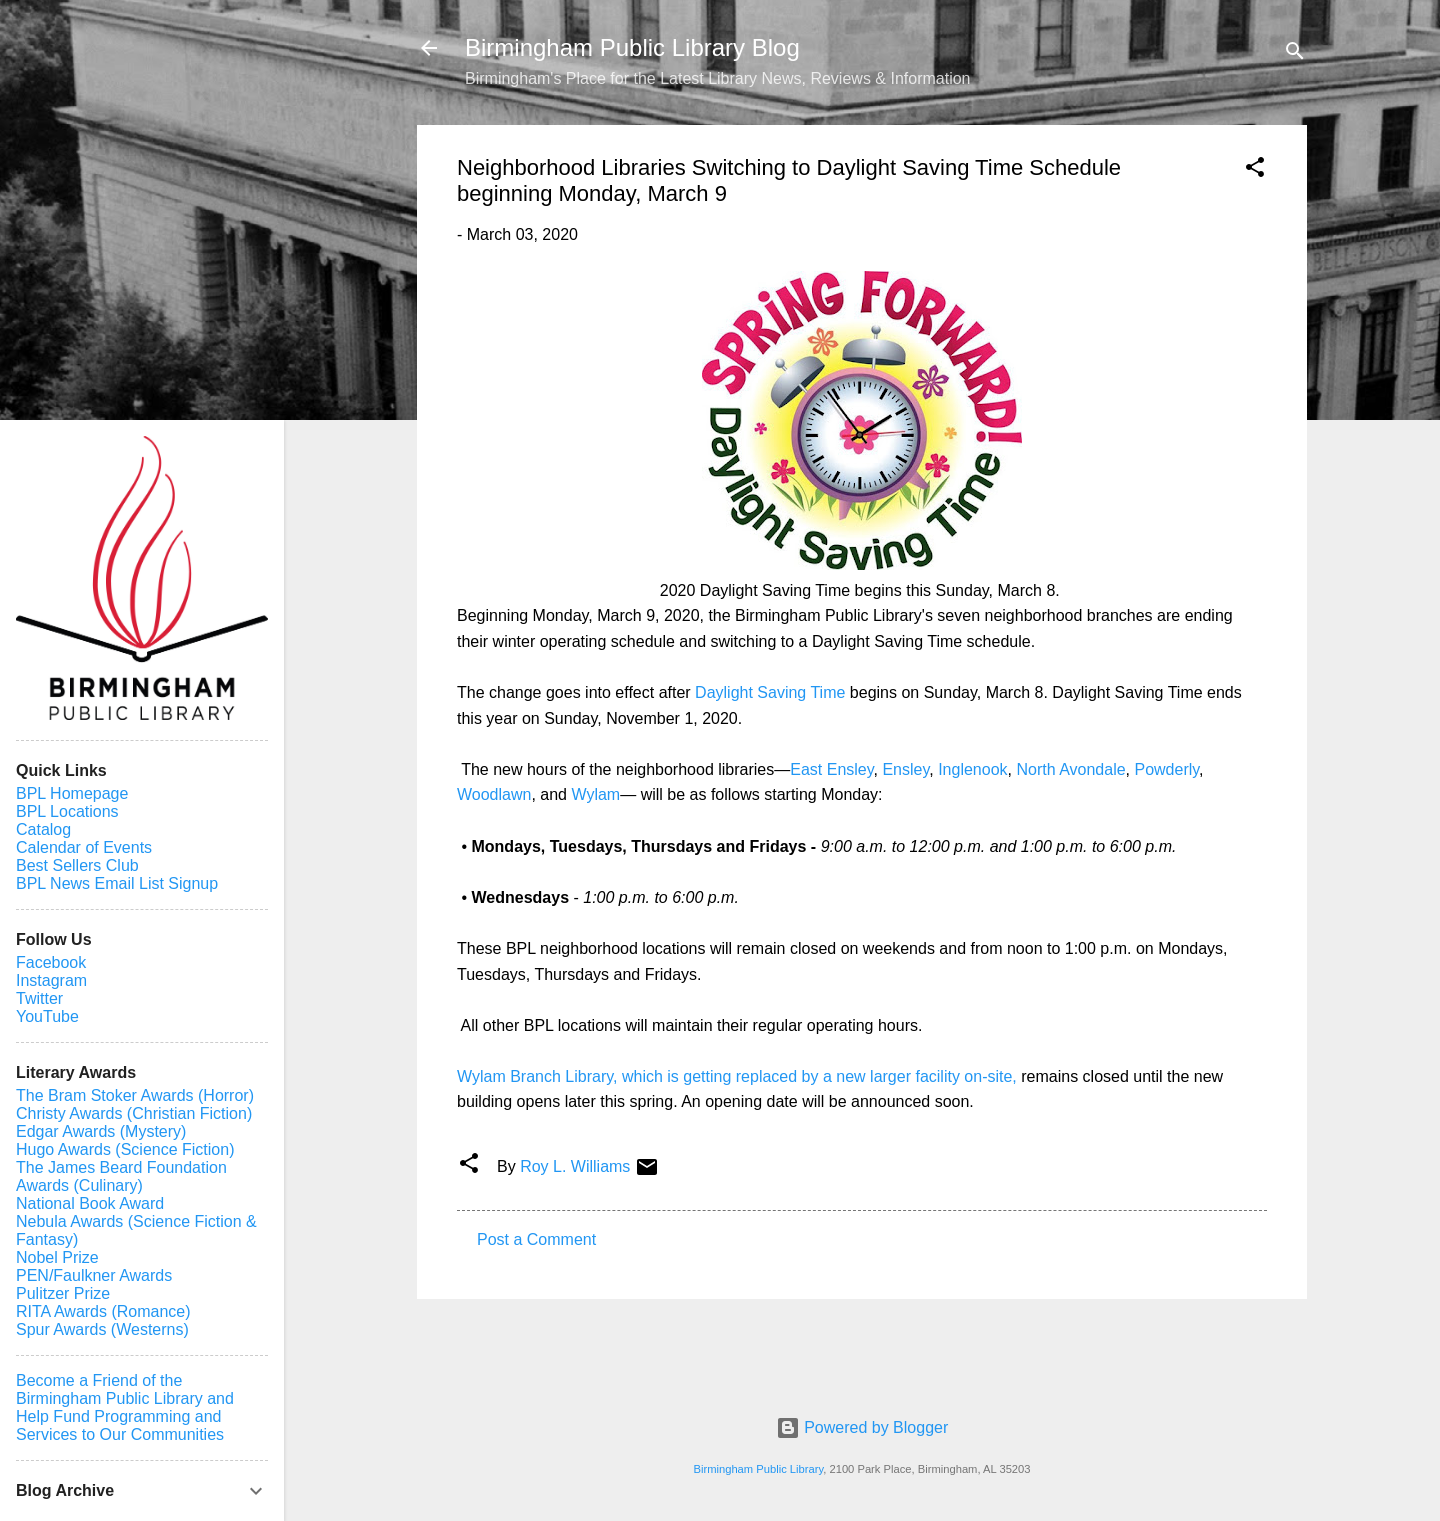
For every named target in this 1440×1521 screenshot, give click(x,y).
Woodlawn (494, 794)
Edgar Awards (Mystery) (101, 1131)
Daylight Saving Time (770, 692)
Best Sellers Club (77, 865)
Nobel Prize (57, 1257)
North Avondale (1069, 769)
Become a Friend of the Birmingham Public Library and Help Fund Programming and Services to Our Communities (125, 1407)
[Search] (1295, 54)
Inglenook (972, 769)
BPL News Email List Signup (117, 883)
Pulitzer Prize (63, 1293)
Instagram (51, 980)
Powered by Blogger (862, 1427)
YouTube (47, 1016)
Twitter (39, 998)
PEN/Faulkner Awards (94, 1275)
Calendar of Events (84, 847)
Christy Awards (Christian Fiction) (134, 1113)
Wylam (595, 794)
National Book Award (90, 1203)
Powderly (1166, 769)
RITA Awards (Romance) (103, 1311)
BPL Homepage (72, 793)
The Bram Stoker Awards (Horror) (135, 1095)
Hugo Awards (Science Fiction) (125, 1149)
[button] (1255, 170)
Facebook (51, 962)
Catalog (43, 829)
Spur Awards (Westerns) (102, 1329)
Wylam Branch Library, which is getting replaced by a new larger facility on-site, (737, 1076)
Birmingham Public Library (758, 1469)
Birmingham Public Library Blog (632, 47)
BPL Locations (67, 811)
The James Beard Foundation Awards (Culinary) (121, 1176)
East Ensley (831, 769)
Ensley (905, 769)
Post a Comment (536, 1239)
